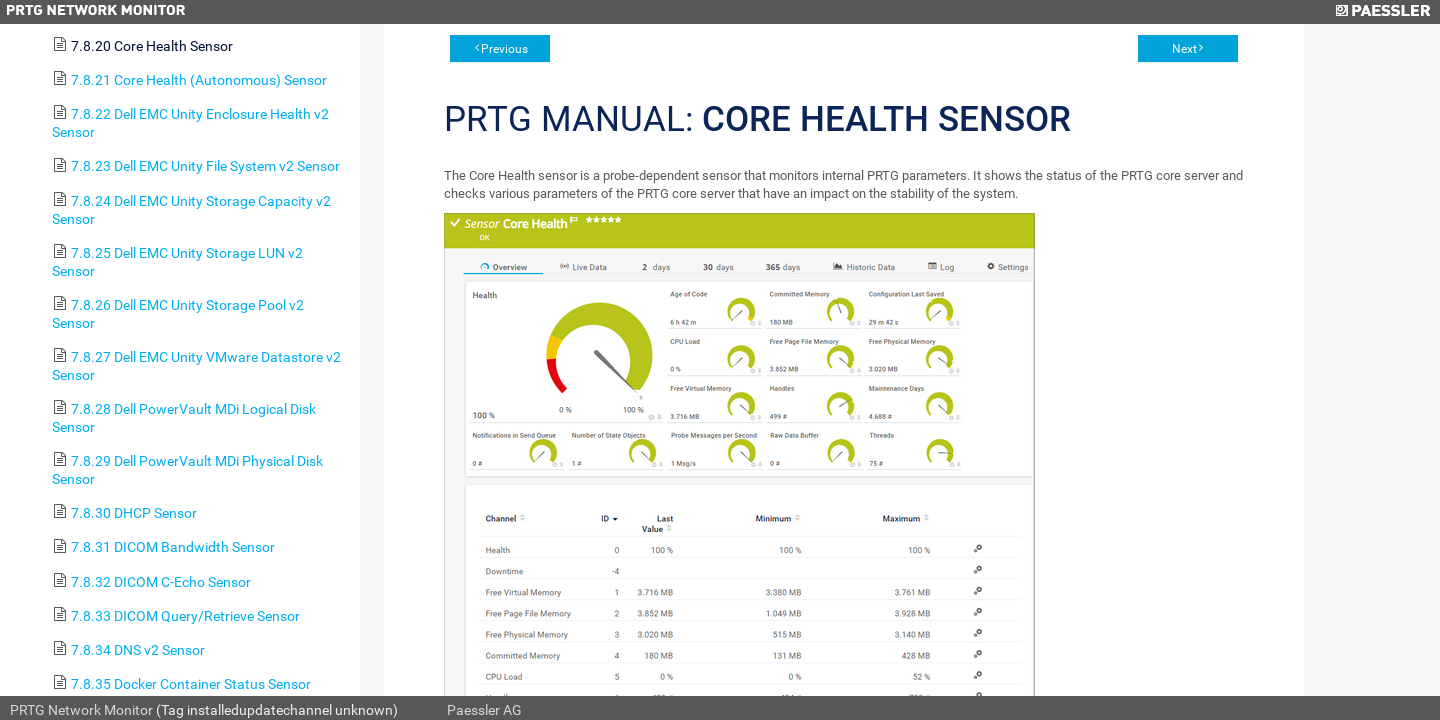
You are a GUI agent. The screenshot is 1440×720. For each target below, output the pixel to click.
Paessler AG (484, 710)
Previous (504, 49)
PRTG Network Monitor (81, 710)
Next (1184, 49)
